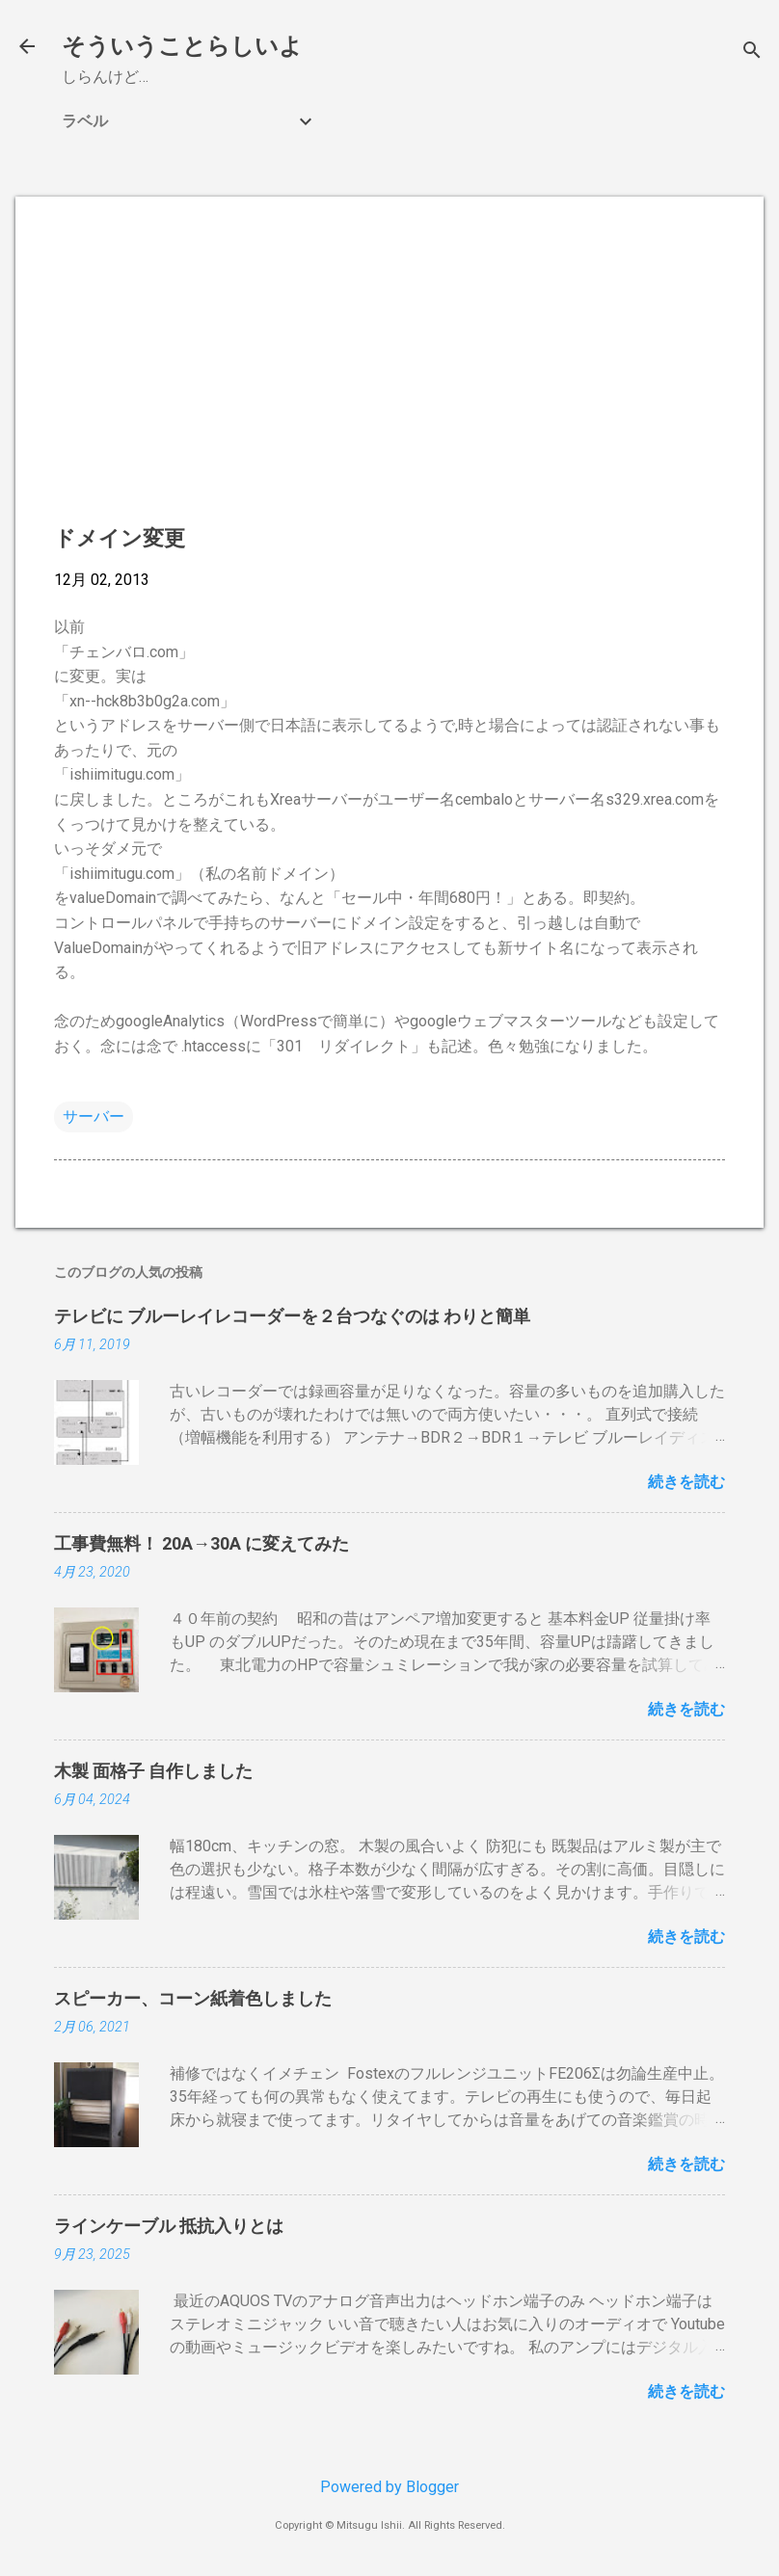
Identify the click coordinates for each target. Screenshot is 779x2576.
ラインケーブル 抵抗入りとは (168, 2226)
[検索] (752, 52)
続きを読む (686, 1482)
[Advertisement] (389, 370)
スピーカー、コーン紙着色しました (193, 1998)
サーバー (93, 1116)
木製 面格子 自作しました (153, 1771)
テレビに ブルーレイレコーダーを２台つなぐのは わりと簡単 (292, 1316)
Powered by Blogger (389, 2487)
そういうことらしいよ (182, 46)
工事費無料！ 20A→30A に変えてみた (201, 1543)
